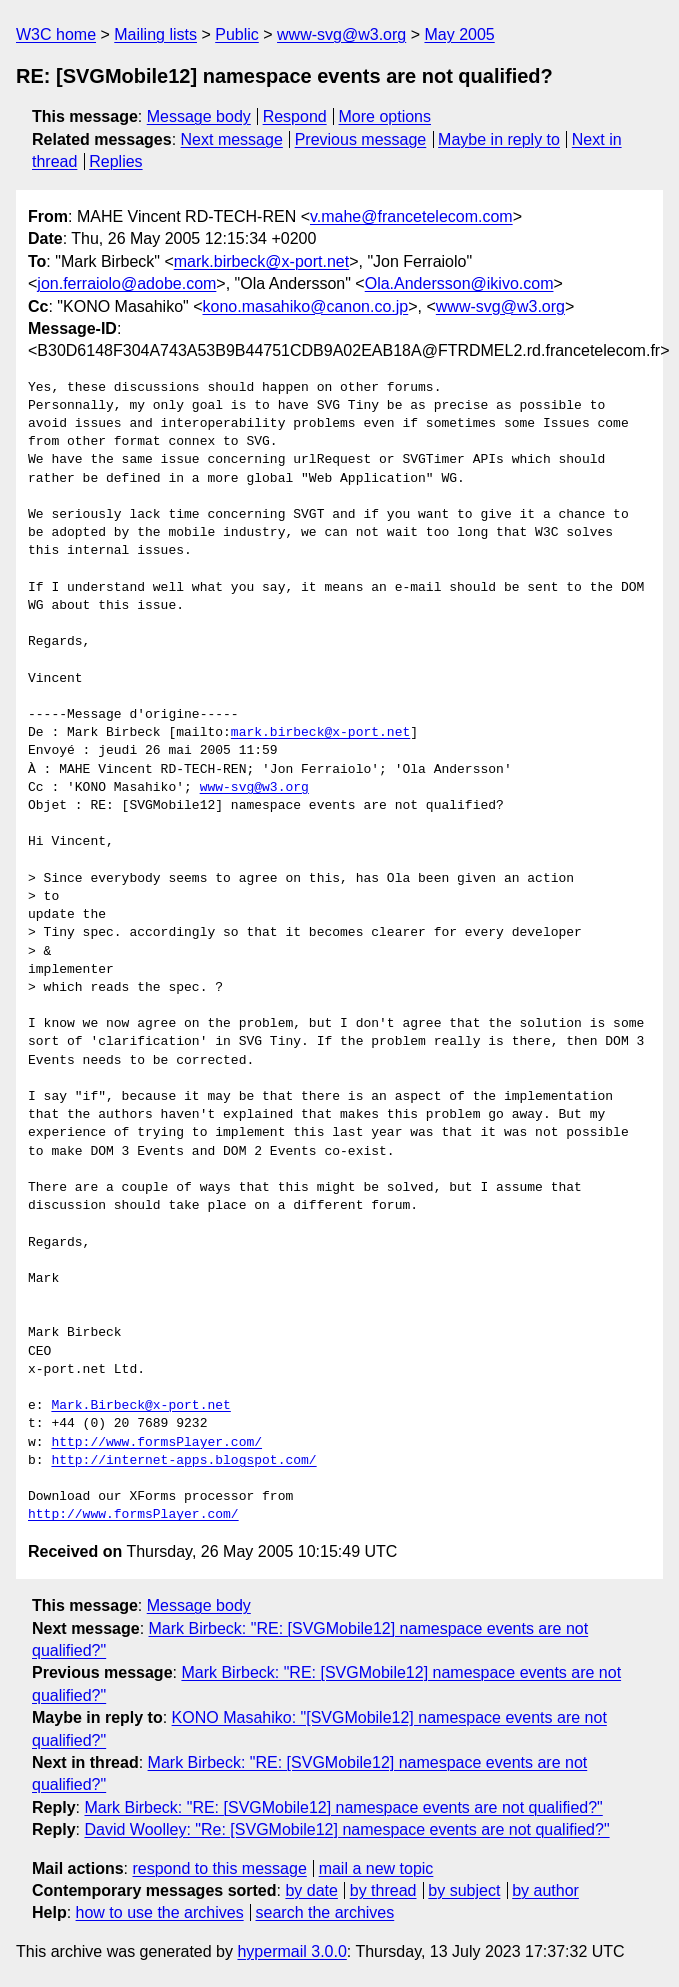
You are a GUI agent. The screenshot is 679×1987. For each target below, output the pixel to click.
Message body (199, 116)
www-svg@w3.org (341, 34)
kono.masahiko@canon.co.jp (306, 306)
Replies (115, 161)
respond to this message (219, 1868)
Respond (295, 116)
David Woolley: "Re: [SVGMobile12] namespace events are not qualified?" (346, 1829)
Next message (232, 139)
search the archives (325, 1912)
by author (545, 1890)
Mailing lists (155, 34)
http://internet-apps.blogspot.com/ (183, 1461)
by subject (464, 1890)
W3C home (56, 34)
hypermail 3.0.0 (291, 1951)
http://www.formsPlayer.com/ (156, 1443)
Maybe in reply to (499, 139)
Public (237, 34)
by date (311, 1890)
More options (385, 116)
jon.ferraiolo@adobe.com (126, 283)
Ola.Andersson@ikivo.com (459, 283)
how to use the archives (160, 1912)
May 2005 (459, 34)
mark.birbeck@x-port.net (261, 261)
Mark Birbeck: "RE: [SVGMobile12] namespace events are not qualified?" (343, 1807)
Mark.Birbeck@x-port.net (140, 1406)
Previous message (361, 139)
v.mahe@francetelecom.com (411, 216)
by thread (383, 1890)
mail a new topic (376, 1868)
